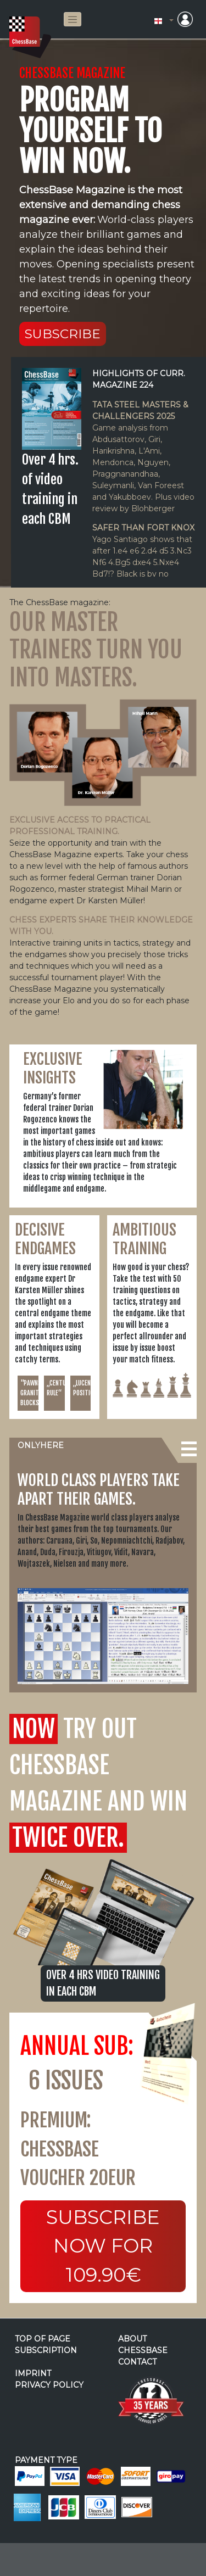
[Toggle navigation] (72, 19)
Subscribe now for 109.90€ (103, 2246)
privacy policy (49, 2385)
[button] (164, 21)
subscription (46, 2350)
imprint (33, 2373)
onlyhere (41, 1445)
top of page (42, 2339)
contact (137, 2362)
